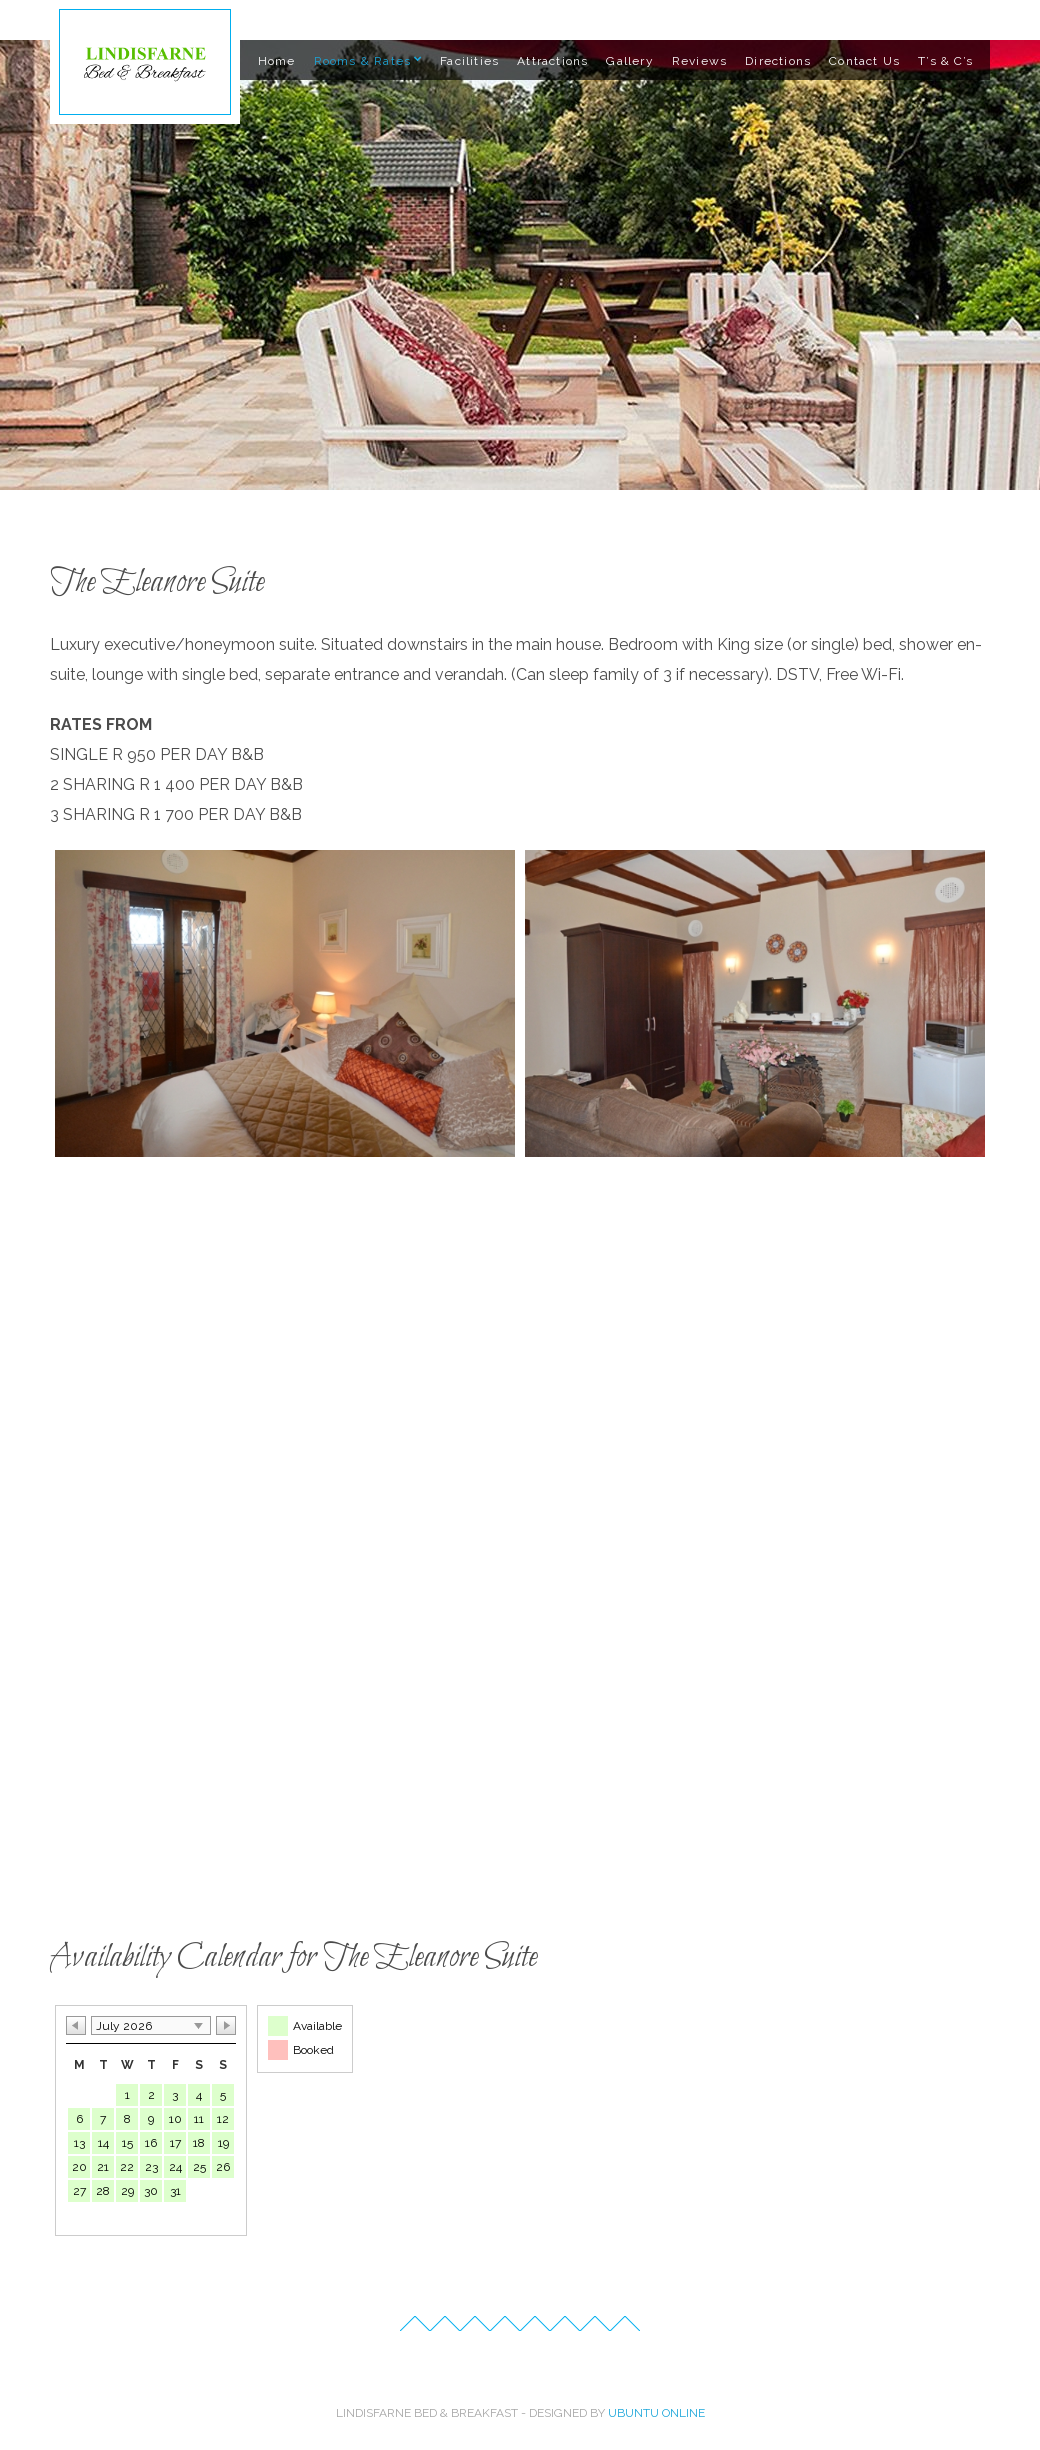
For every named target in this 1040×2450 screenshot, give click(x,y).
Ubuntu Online (656, 2413)
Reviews (699, 61)
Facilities (469, 61)
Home (277, 61)
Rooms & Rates (363, 61)
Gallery (629, 61)
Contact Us (864, 61)
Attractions (552, 61)
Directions (778, 61)
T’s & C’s (945, 61)
